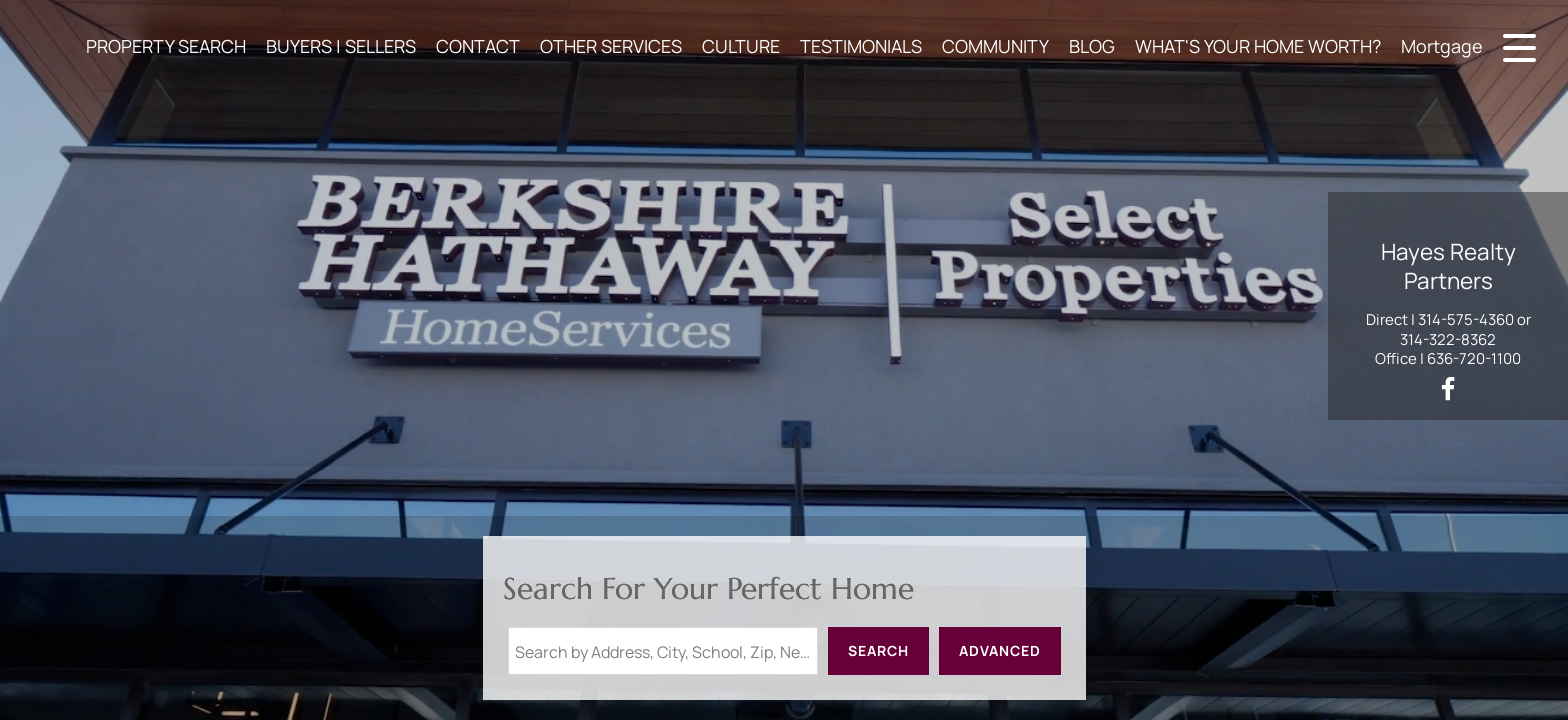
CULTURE (741, 46)
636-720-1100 (1474, 358)
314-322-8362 (1448, 339)
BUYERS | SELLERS (341, 46)
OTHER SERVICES (611, 46)
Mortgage (1442, 46)
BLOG (1092, 46)
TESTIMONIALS (861, 46)
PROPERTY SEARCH (166, 46)
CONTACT (478, 46)
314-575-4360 (1466, 319)
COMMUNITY (995, 46)
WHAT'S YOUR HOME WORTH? (1258, 46)
